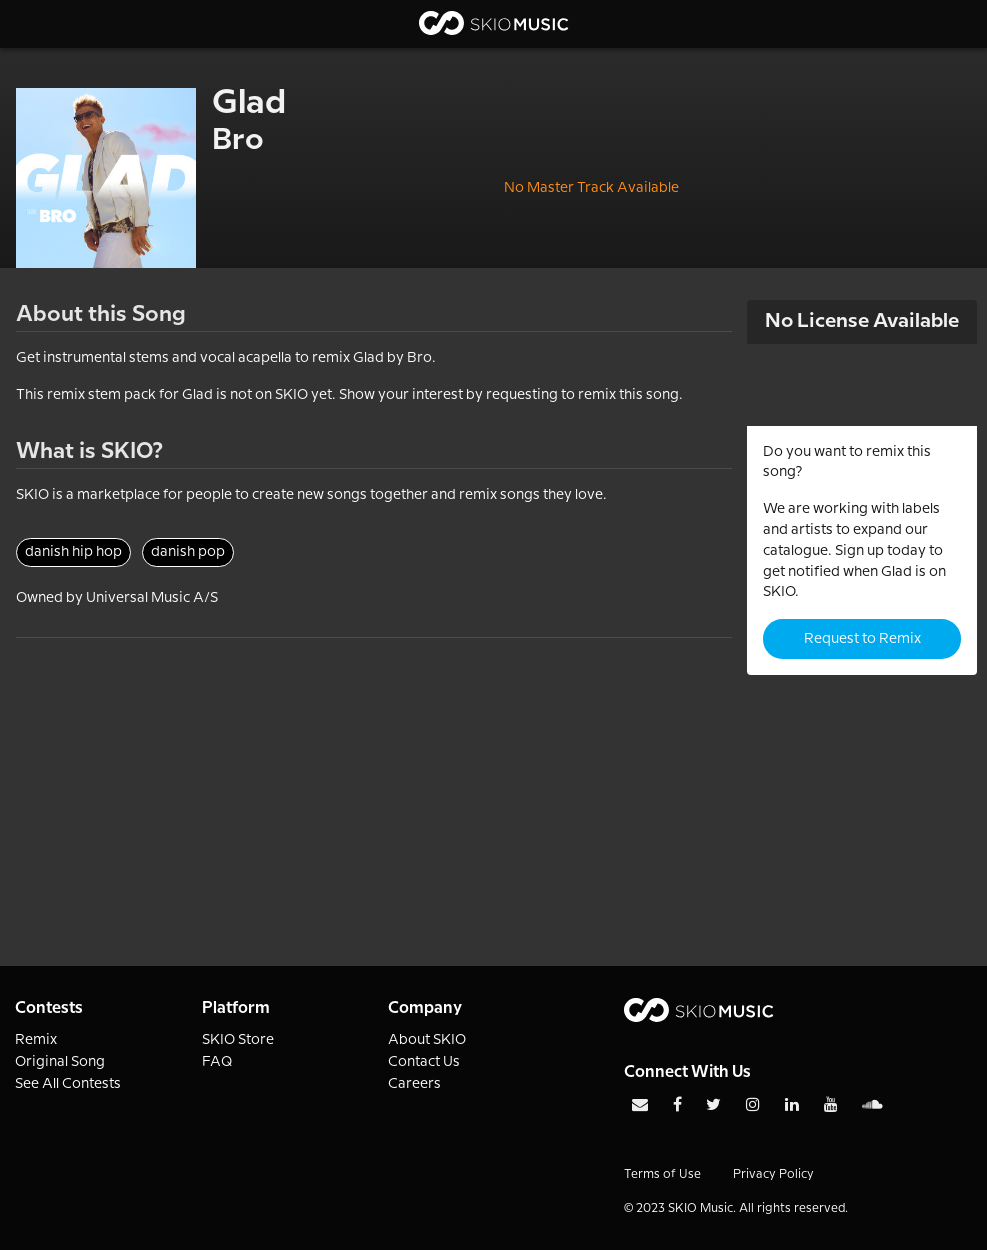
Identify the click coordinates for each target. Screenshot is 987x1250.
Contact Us (424, 1062)
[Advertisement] (374, 778)
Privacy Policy (773, 1174)
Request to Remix (862, 639)
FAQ (217, 1062)
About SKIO (427, 1040)
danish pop (188, 552)
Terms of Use (662, 1174)
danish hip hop (73, 552)
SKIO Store (238, 1040)
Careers (414, 1084)
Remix (36, 1040)
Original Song (60, 1062)
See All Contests (68, 1084)
